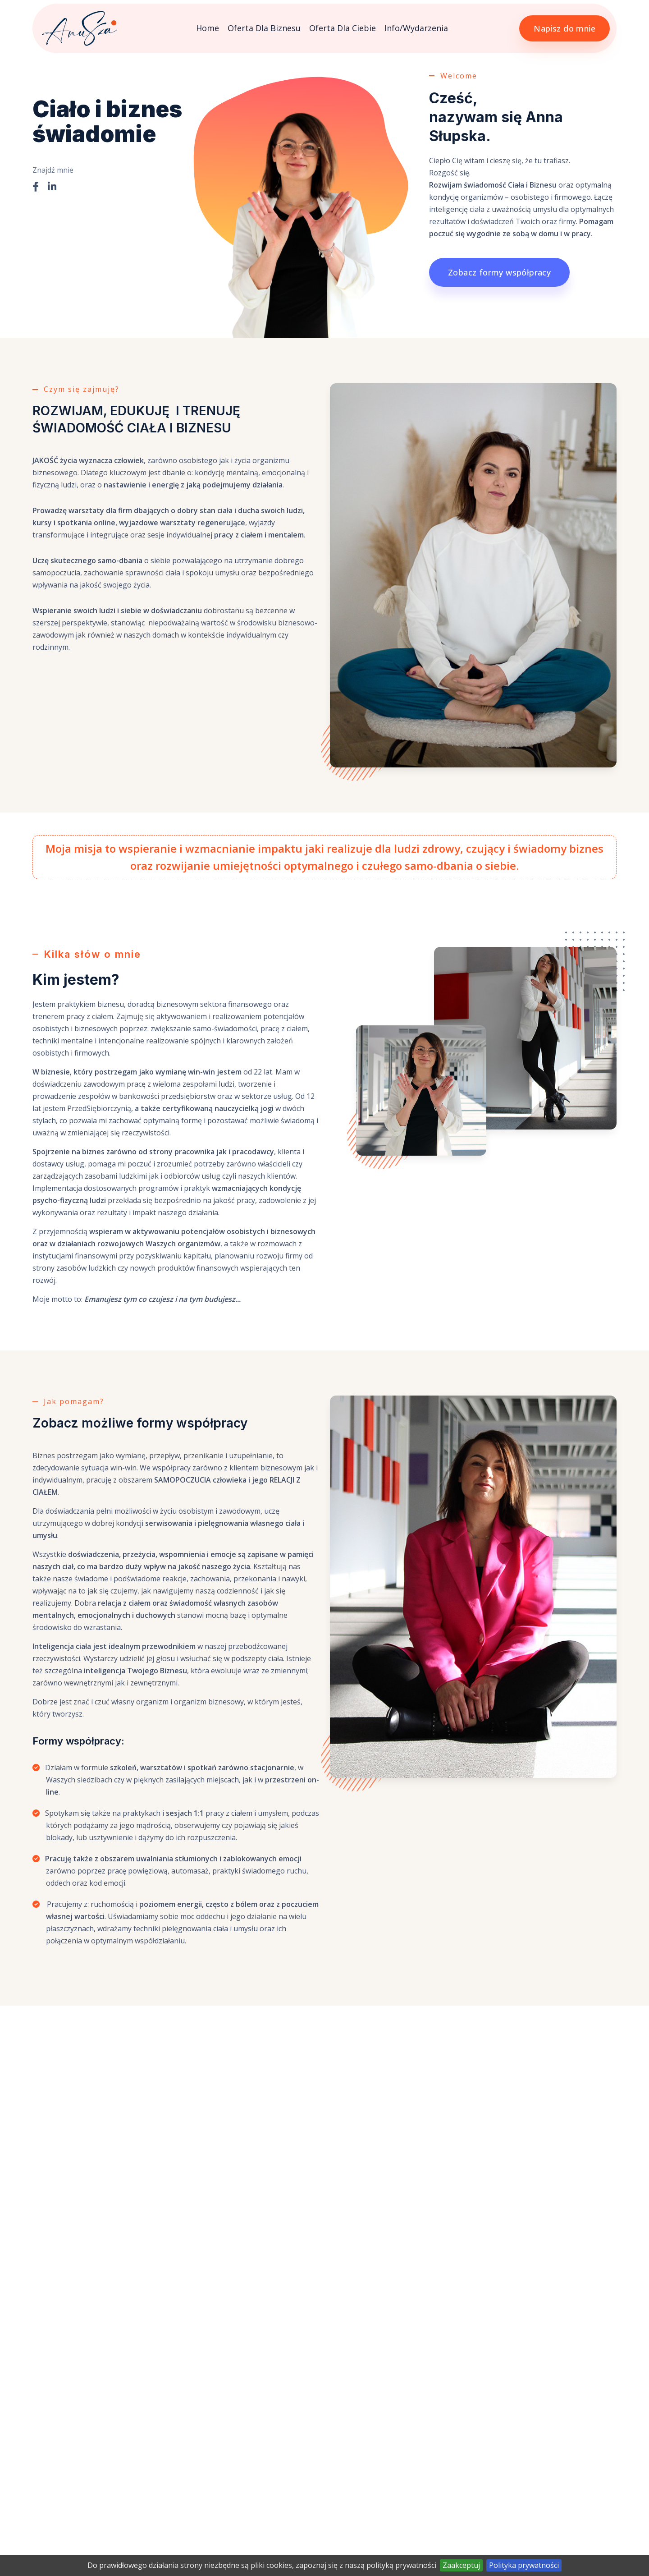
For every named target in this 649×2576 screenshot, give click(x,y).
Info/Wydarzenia (416, 28)
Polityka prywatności (524, 2565)
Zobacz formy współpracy (499, 272)
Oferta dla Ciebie (342, 28)
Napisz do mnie (564, 28)
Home (207, 28)
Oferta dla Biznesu (264, 28)
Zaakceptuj (461, 2565)
